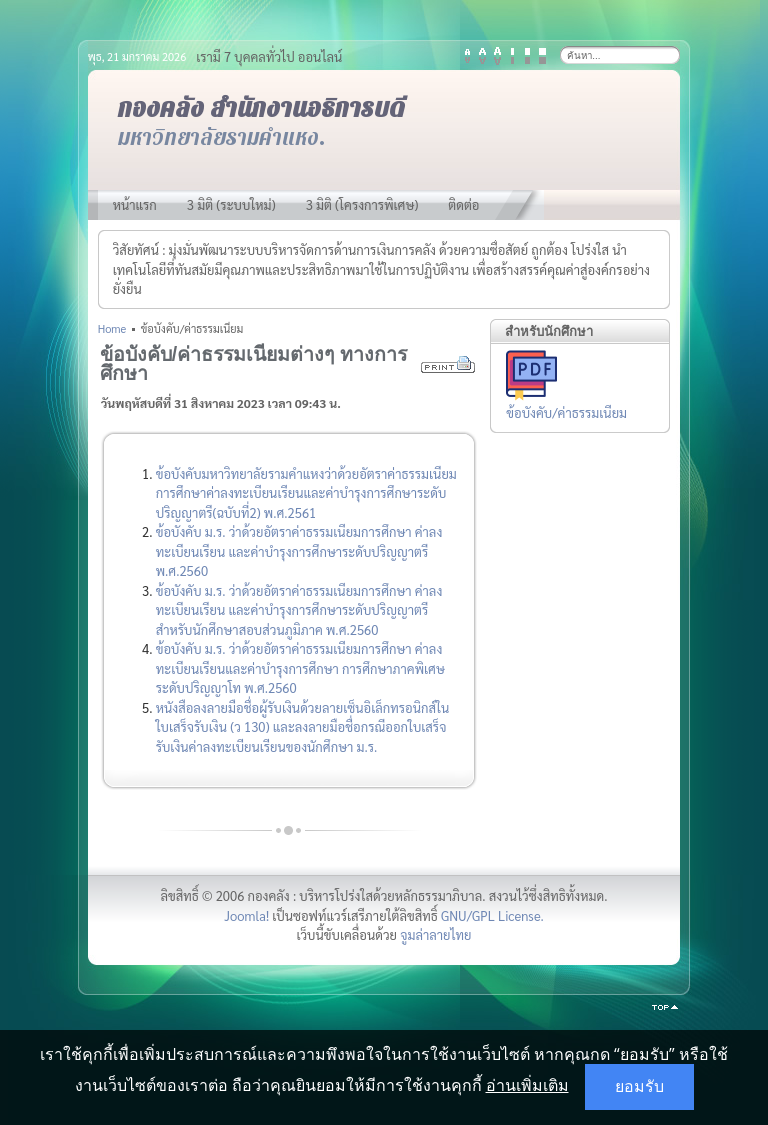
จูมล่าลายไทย (435, 934)
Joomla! (246, 915)
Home (112, 328)
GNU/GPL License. (492, 915)
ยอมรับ (639, 1086)
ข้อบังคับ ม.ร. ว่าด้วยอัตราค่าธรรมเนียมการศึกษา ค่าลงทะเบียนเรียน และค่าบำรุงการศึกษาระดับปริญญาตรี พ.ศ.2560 (299, 551)
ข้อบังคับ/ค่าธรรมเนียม (566, 412)
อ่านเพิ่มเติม (527, 1085)
